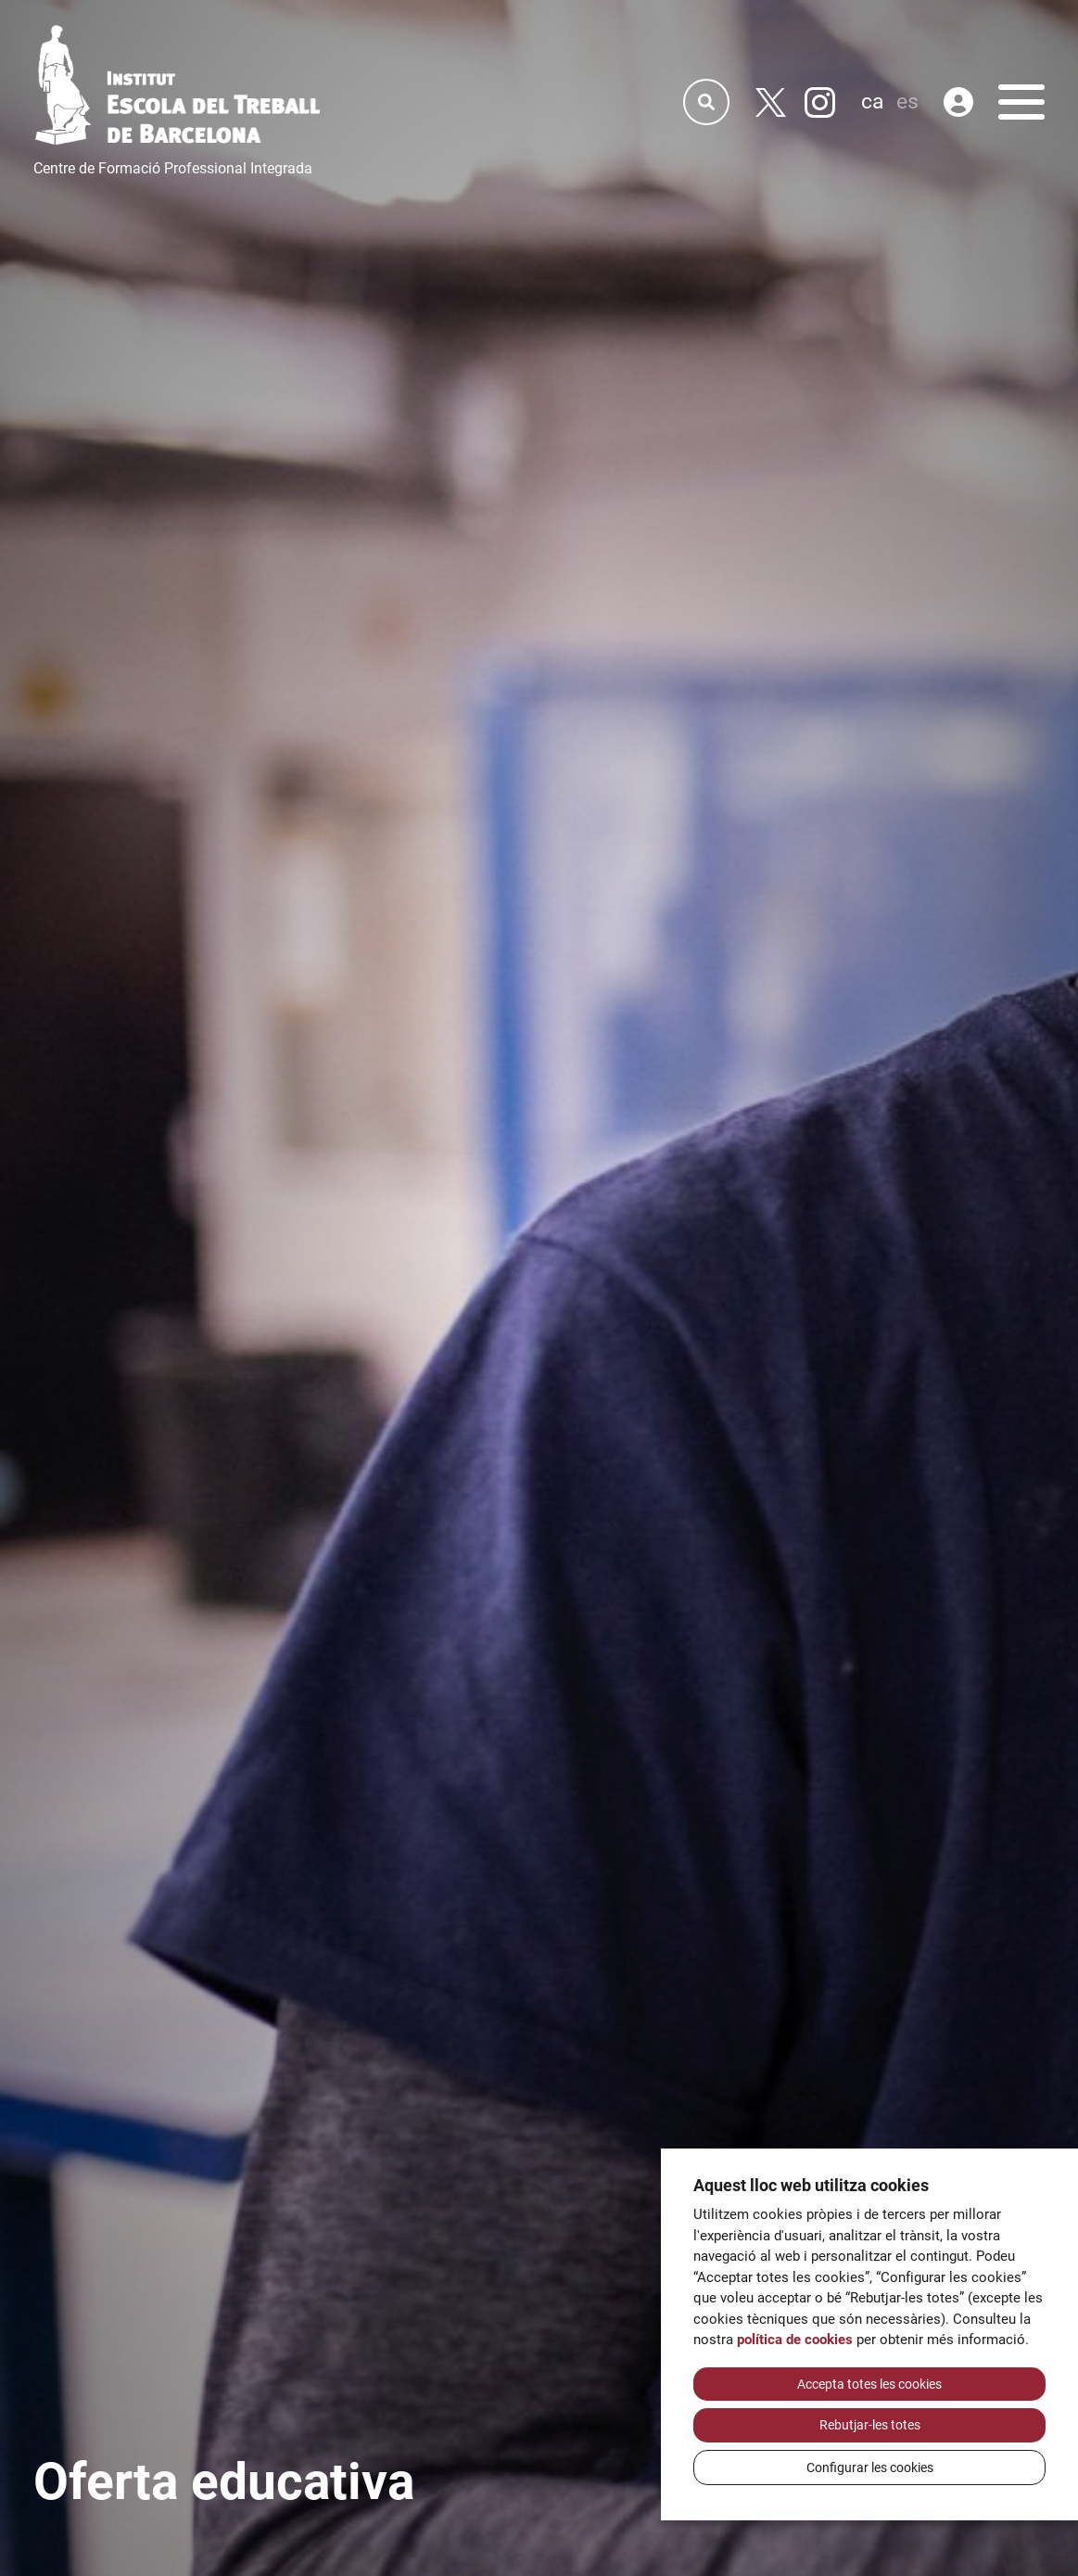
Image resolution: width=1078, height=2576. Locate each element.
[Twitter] (771, 102)
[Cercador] (706, 102)
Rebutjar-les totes (869, 2424)
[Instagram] (820, 102)
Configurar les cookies (869, 2467)
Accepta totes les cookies (869, 2384)
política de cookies (795, 2339)
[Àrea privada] (958, 102)
